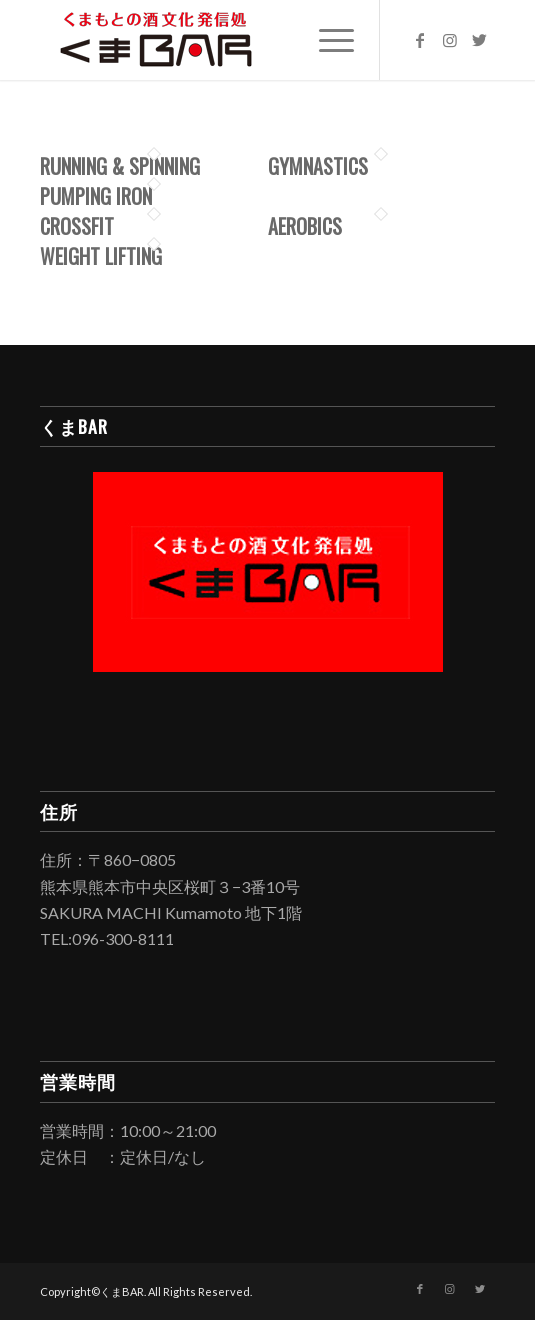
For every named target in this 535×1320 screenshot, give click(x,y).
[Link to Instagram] (450, 40)
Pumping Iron (96, 196)
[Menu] (326, 40)
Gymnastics (318, 166)
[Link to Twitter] (480, 40)
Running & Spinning (120, 166)
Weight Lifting (101, 256)
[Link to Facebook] (420, 40)
